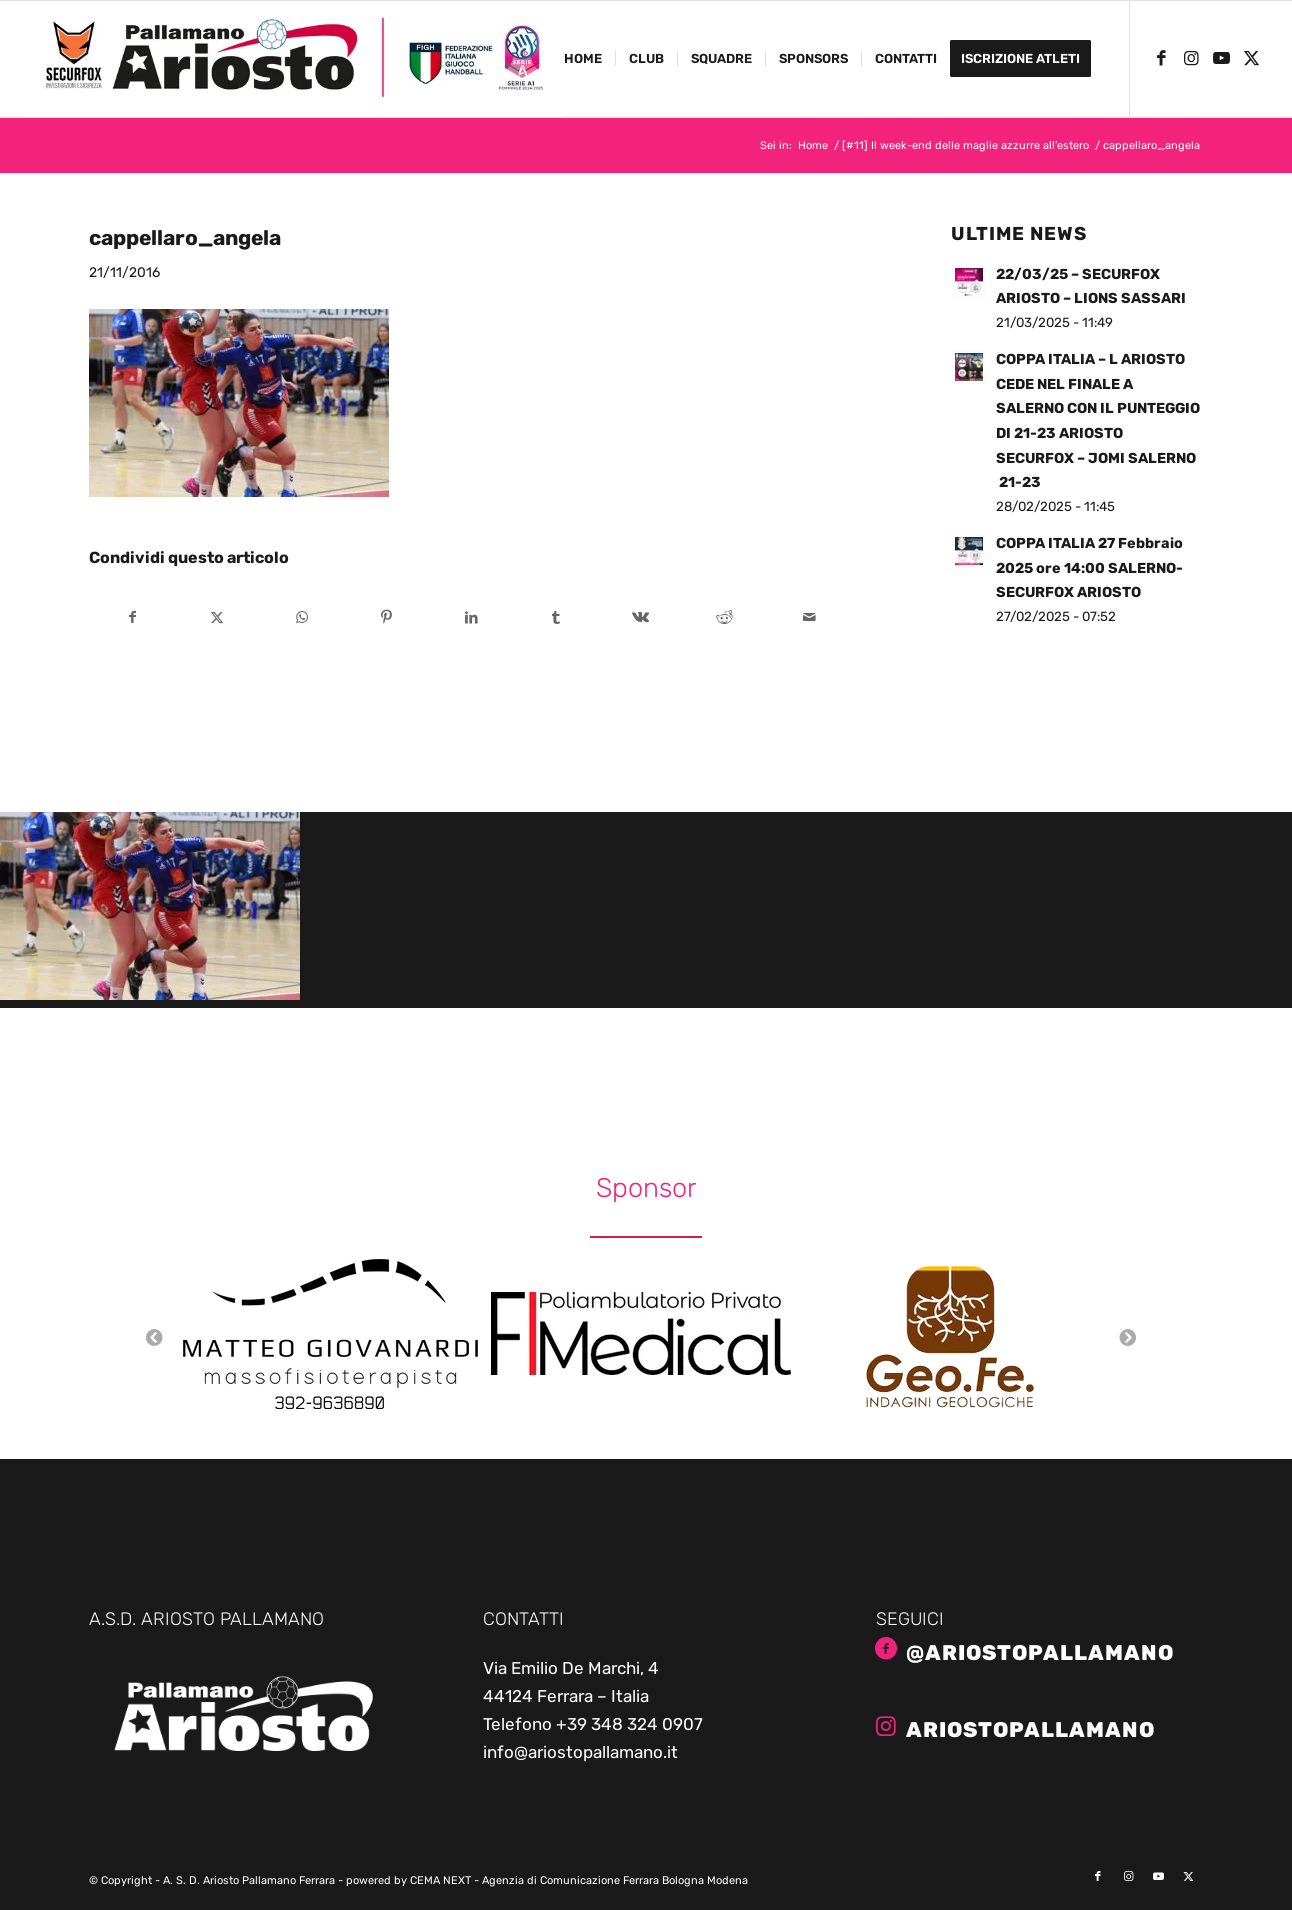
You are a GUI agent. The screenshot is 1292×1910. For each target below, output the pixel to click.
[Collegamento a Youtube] (1221, 58)
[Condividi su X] (217, 617)
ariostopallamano (1030, 1729)
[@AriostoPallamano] (886, 1649)
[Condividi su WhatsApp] (302, 617)
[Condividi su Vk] (640, 617)
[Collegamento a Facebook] (1161, 58)
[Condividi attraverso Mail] (810, 617)
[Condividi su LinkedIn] (471, 617)
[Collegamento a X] (1251, 58)
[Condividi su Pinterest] (387, 617)
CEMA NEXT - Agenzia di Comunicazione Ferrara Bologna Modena (579, 1880)
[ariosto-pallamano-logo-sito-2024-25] (294, 59)
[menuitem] (583, 59)
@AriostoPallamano (1040, 1652)
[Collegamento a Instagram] (1191, 58)
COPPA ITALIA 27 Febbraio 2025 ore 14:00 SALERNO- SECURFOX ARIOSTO (1089, 567)
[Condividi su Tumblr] (556, 617)
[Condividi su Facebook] (132, 617)
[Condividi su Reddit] (725, 617)
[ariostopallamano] (886, 1726)
